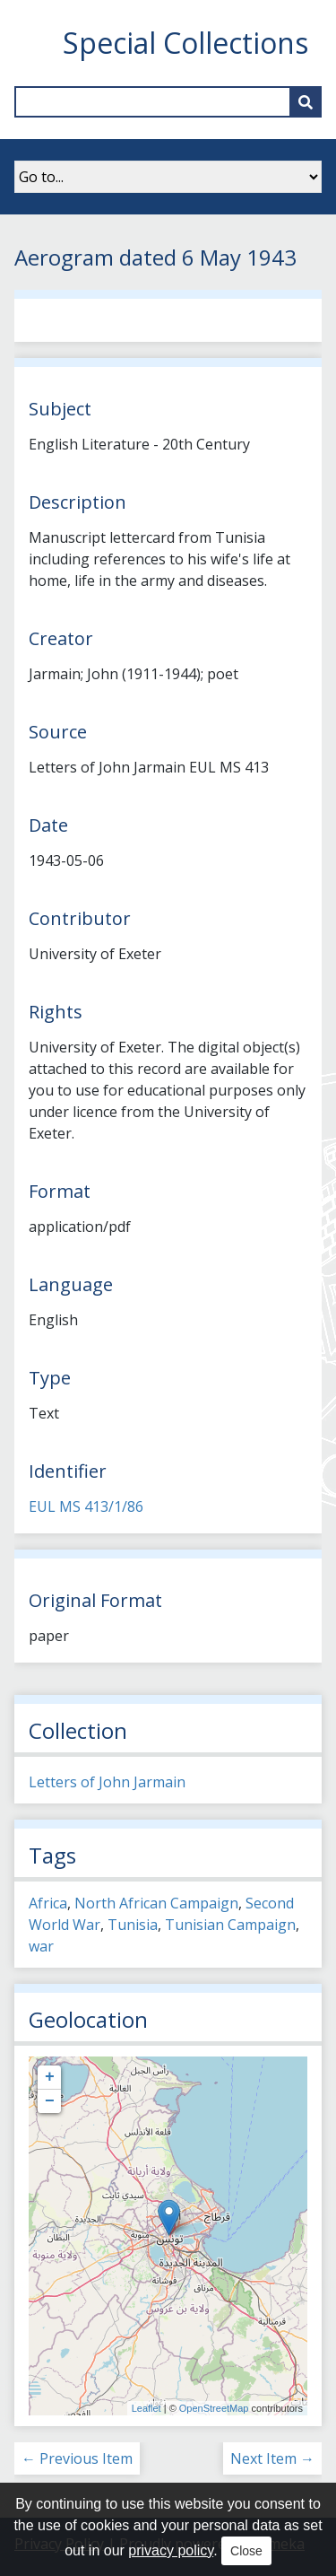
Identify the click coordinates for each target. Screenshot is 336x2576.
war (41, 1946)
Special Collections (185, 42)
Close (246, 2551)
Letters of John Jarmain (107, 1782)
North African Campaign (156, 1903)
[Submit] (305, 102)
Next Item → (272, 2458)
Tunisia (133, 1924)
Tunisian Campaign (230, 1924)
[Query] (168, 102)
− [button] (50, 2101)
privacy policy (170, 2550)
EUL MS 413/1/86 (86, 1506)
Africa (48, 1903)
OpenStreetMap (214, 2408)
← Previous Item (77, 2458)
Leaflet (146, 2408)
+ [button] (50, 2077)
